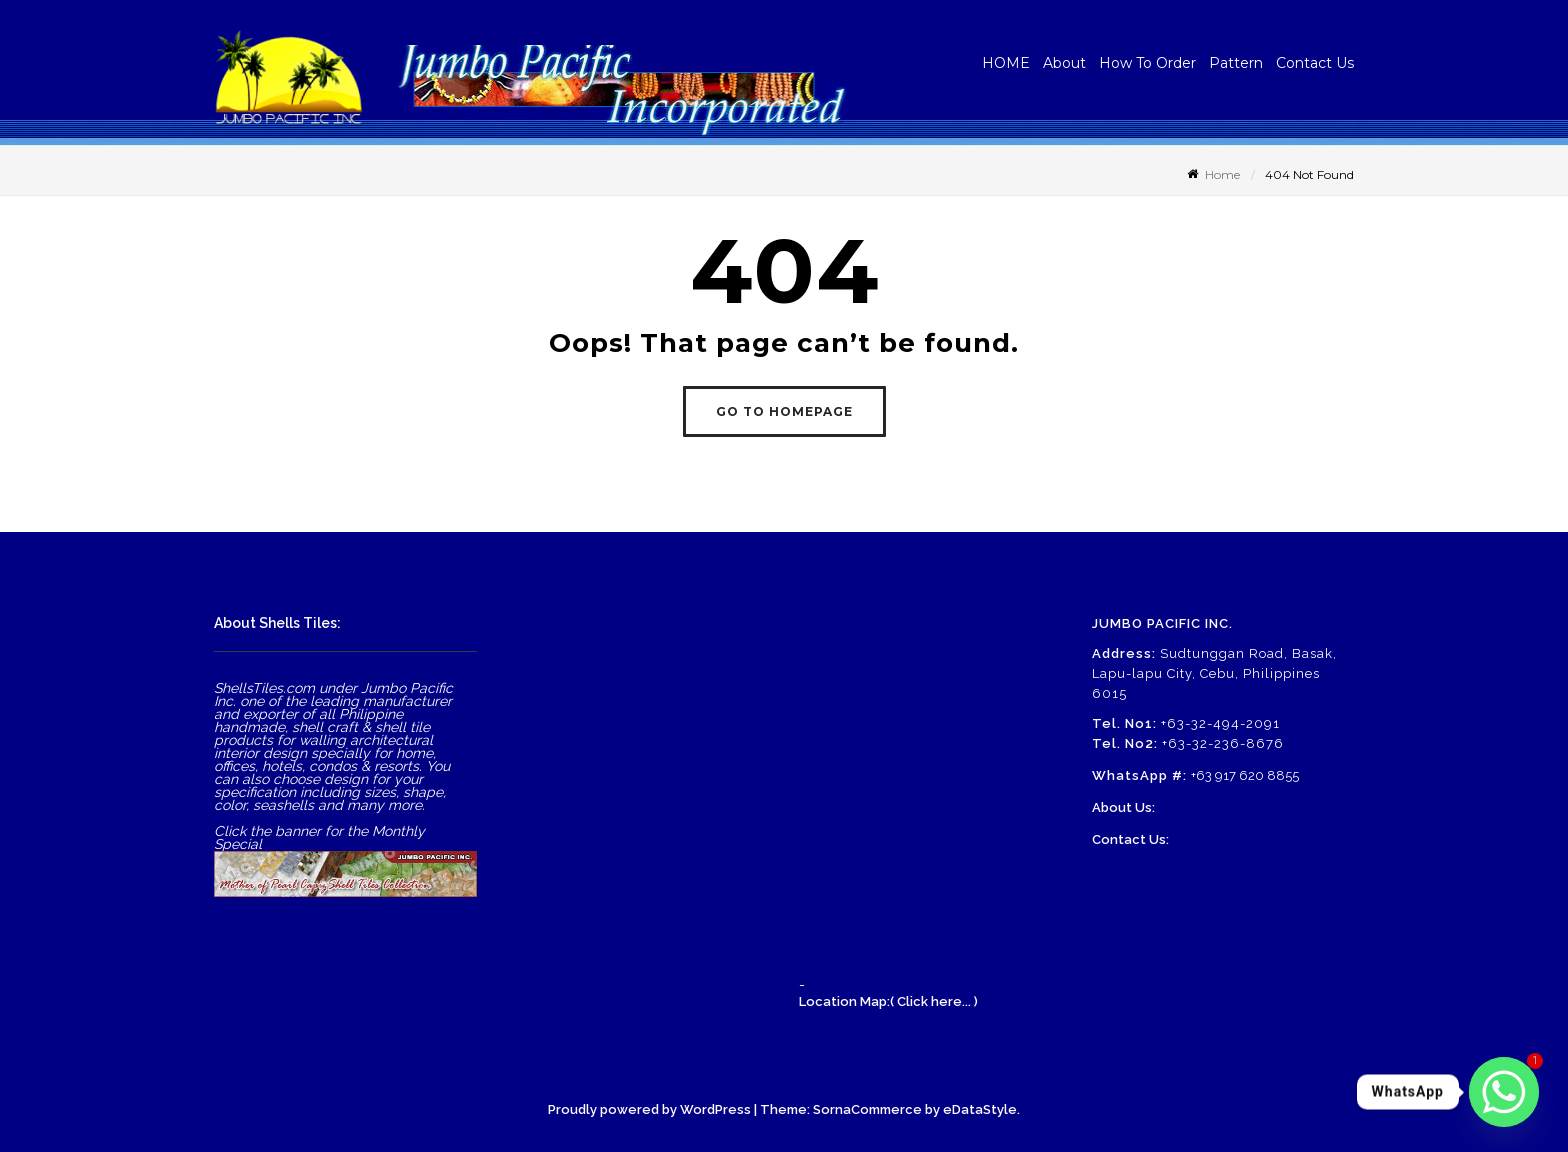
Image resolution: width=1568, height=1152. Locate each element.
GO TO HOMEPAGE (784, 411)
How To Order (1147, 63)
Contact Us (1315, 63)
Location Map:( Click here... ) (888, 1001)
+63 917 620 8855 (1245, 775)
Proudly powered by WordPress (649, 1109)
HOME (1006, 63)
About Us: (1123, 807)
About (1064, 63)
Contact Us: (1130, 839)
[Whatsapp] (1504, 1092)
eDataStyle (980, 1109)
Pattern (1236, 63)
